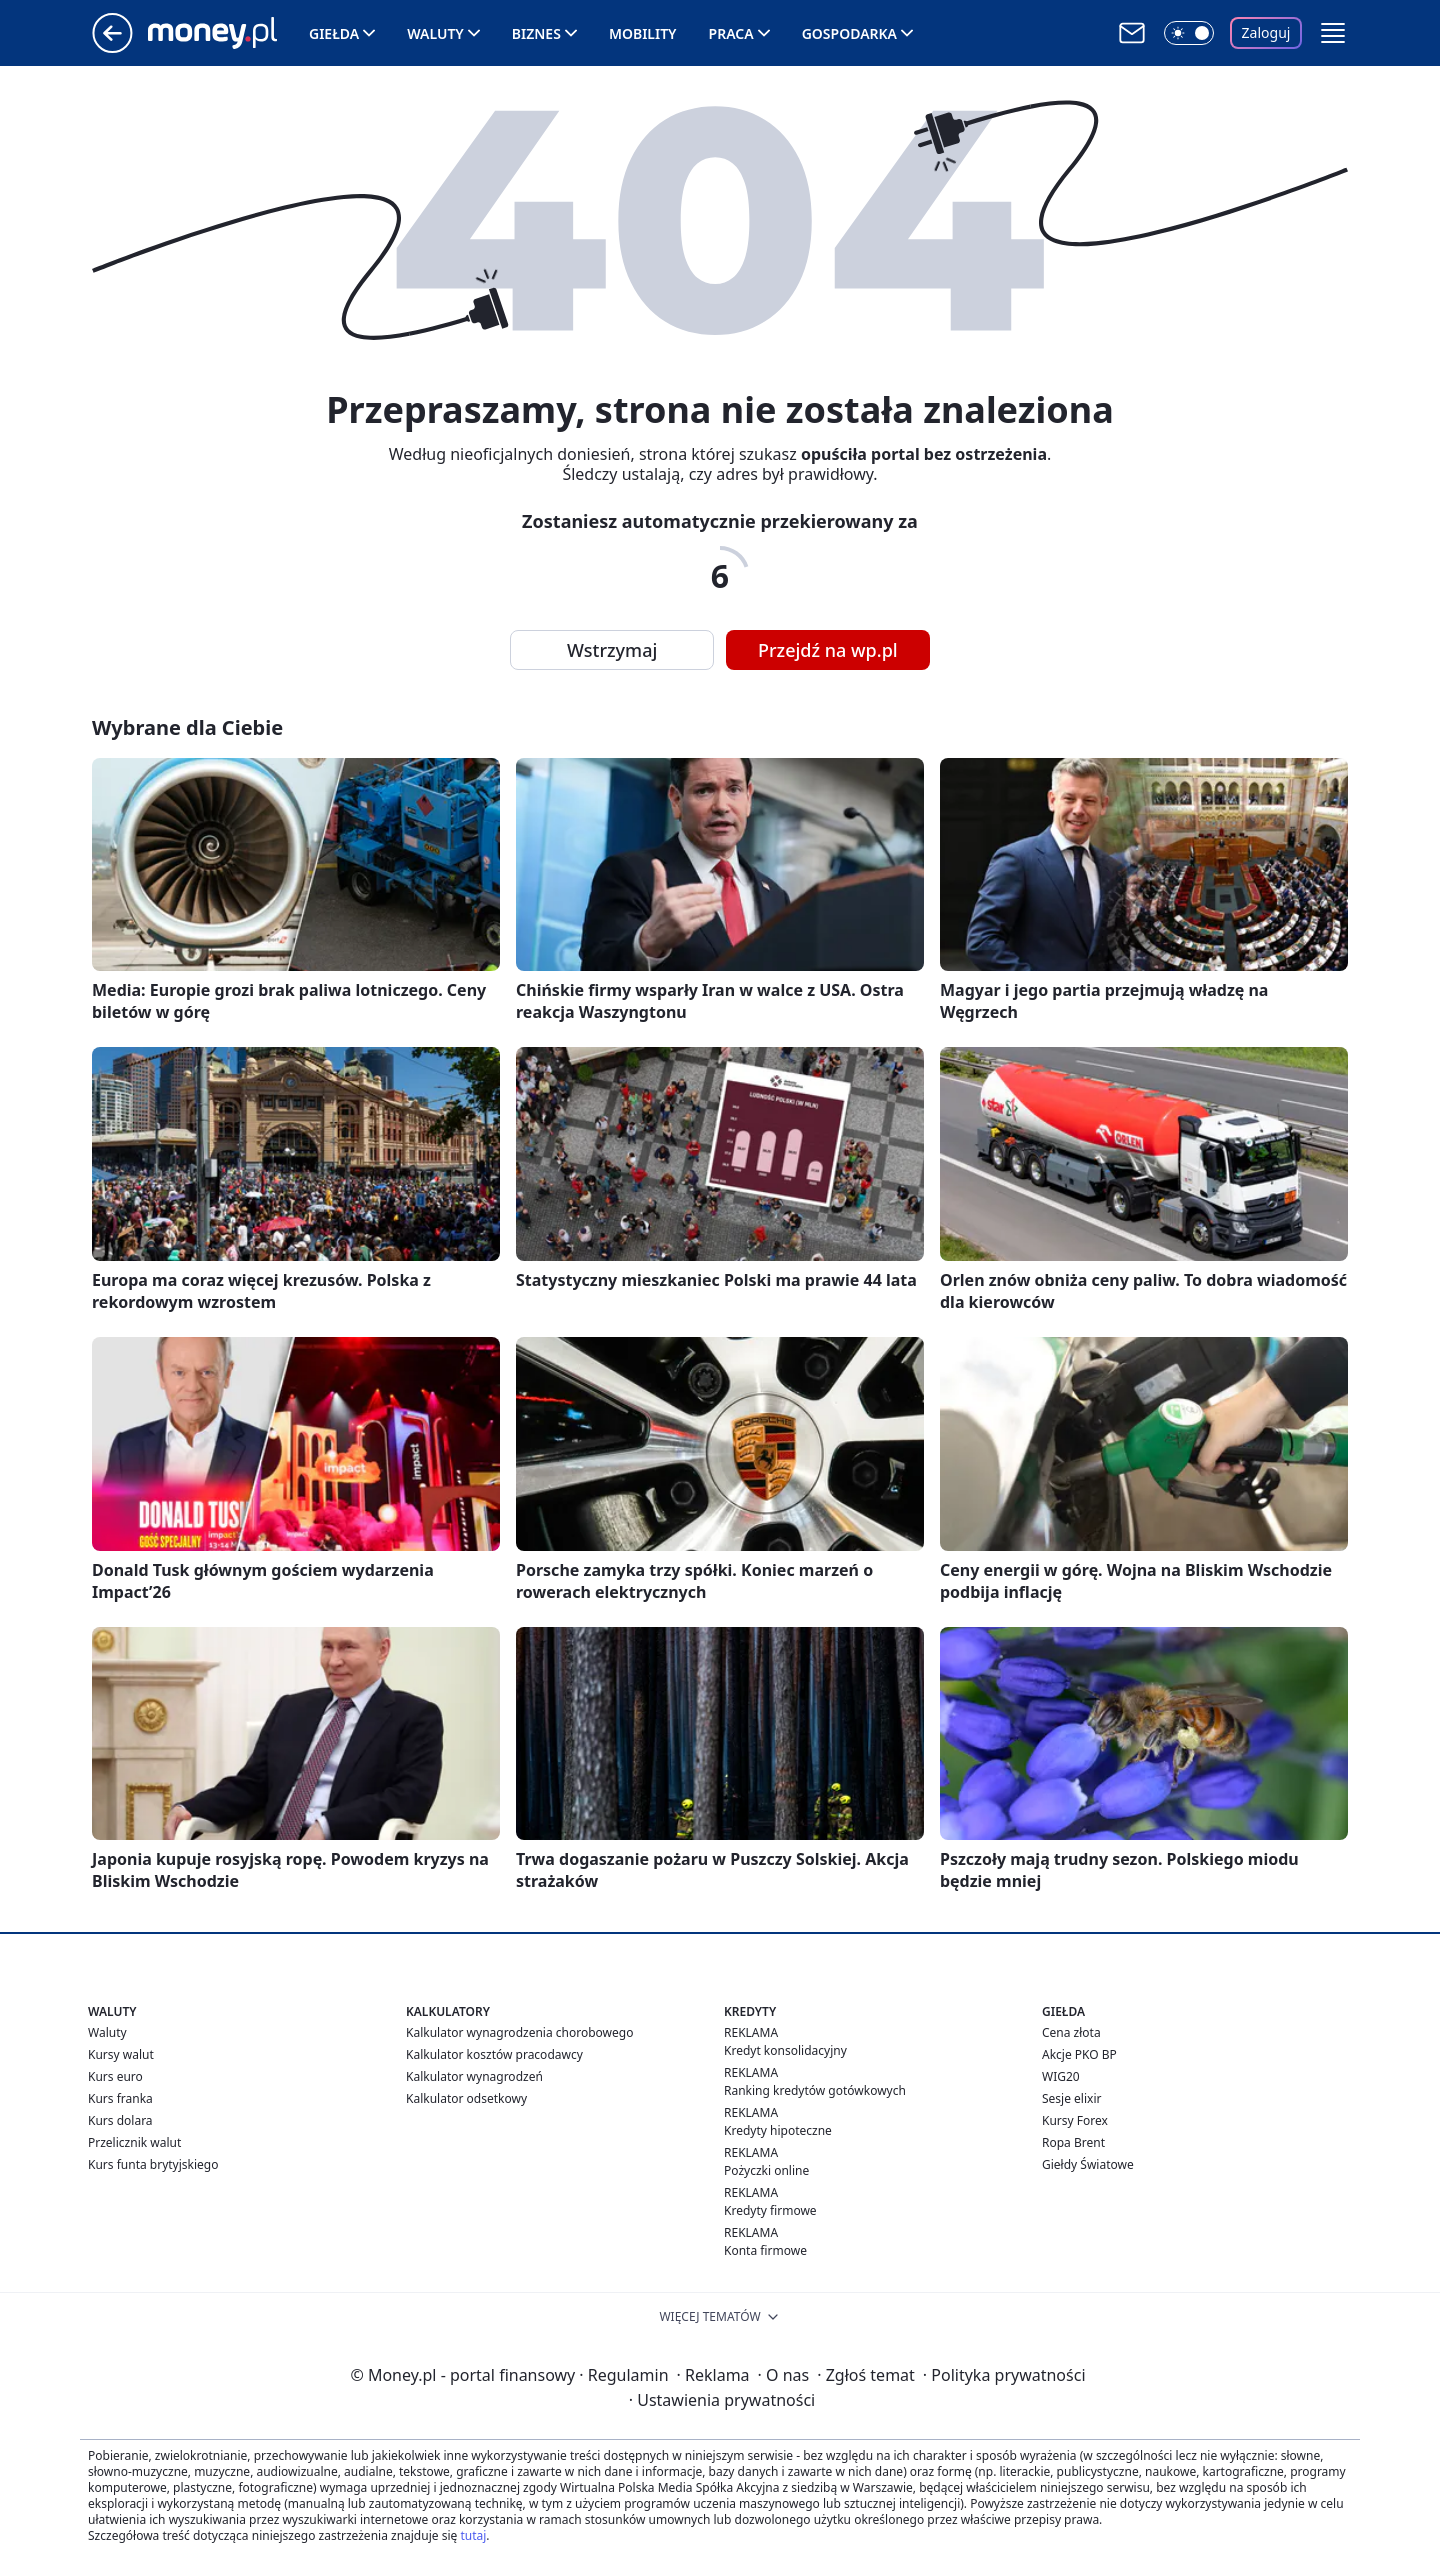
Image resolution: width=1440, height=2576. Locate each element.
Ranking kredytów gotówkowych (815, 2090)
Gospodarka (849, 33)
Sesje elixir (1071, 2098)
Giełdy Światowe (1088, 2164)
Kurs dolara (120, 2120)
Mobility (643, 33)
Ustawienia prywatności (722, 2400)
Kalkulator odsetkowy (466, 2098)
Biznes (536, 33)
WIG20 (1061, 2076)
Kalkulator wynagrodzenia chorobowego (519, 2032)
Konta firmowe (765, 2250)
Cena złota (1071, 2032)
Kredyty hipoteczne (778, 2130)
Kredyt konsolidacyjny (785, 2050)
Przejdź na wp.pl (828, 650)
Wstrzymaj (612, 650)
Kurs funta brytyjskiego (153, 2164)
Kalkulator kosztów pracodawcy (494, 2054)
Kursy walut (121, 2054)
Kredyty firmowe (770, 2210)
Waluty (435, 33)
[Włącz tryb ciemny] (1189, 33)
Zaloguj (1266, 32)
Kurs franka (120, 2098)
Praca (731, 33)
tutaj (473, 2535)
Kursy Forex (1075, 2120)
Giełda (334, 33)
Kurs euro (115, 2076)
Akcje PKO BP (1079, 2054)
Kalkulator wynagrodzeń (474, 2076)
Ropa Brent (1073, 2142)
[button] (1333, 33)
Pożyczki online (766, 2170)
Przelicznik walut (134, 2142)
